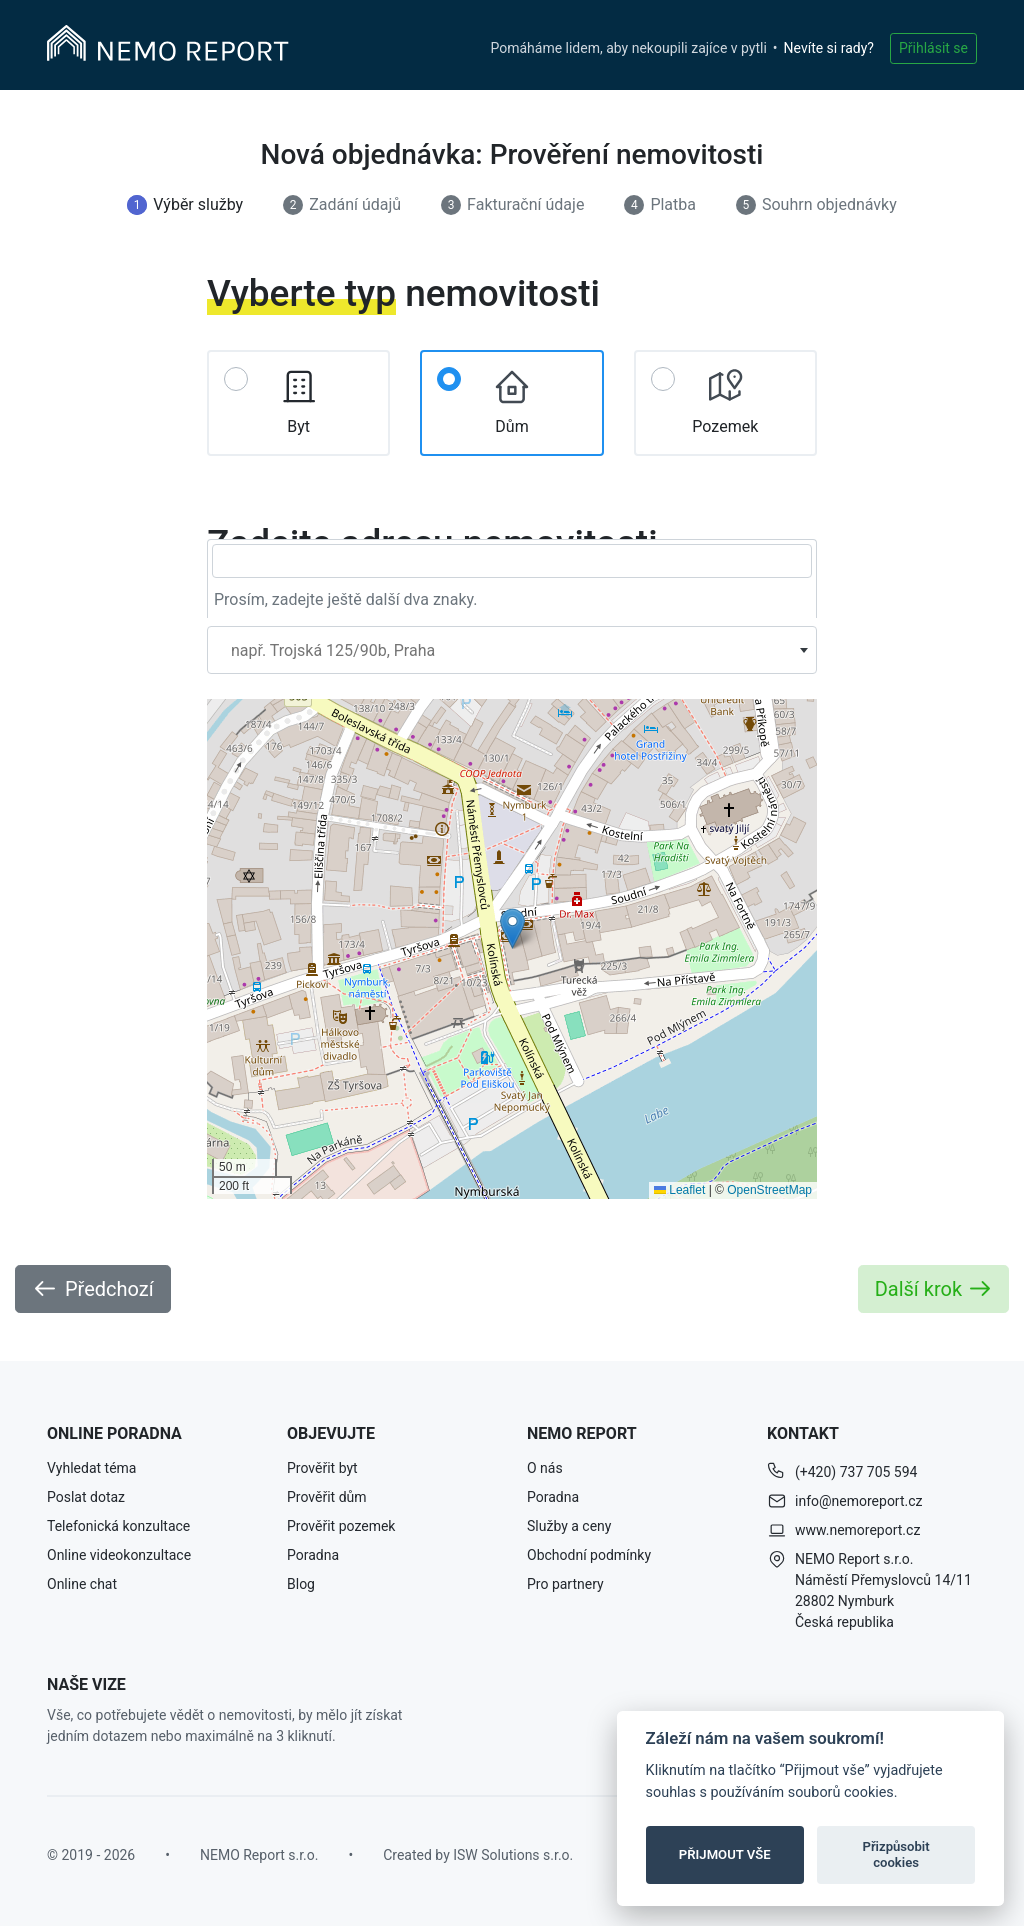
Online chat (82, 1584)
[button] (512, 928)
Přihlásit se (933, 48)
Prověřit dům (327, 1497)
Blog (301, 1584)
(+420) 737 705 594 (856, 1472)
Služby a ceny (569, 1526)
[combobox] (512, 650)
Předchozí (93, 1289)
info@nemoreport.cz (859, 1501)
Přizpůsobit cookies (895, 1854)
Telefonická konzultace (118, 1526)
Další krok (933, 1289)
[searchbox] (512, 561)
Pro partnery (565, 1584)
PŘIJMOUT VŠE (725, 1854)
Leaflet (679, 1190)
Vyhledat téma (91, 1468)
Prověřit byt (322, 1468)
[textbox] (512, 651)
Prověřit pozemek (341, 1526)
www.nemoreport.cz (857, 1530)
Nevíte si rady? (829, 48)
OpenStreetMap (769, 1190)
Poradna (313, 1555)
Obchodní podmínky (589, 1555)
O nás (545, 1468)
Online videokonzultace (119, 1555)
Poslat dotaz (86, 1497)
